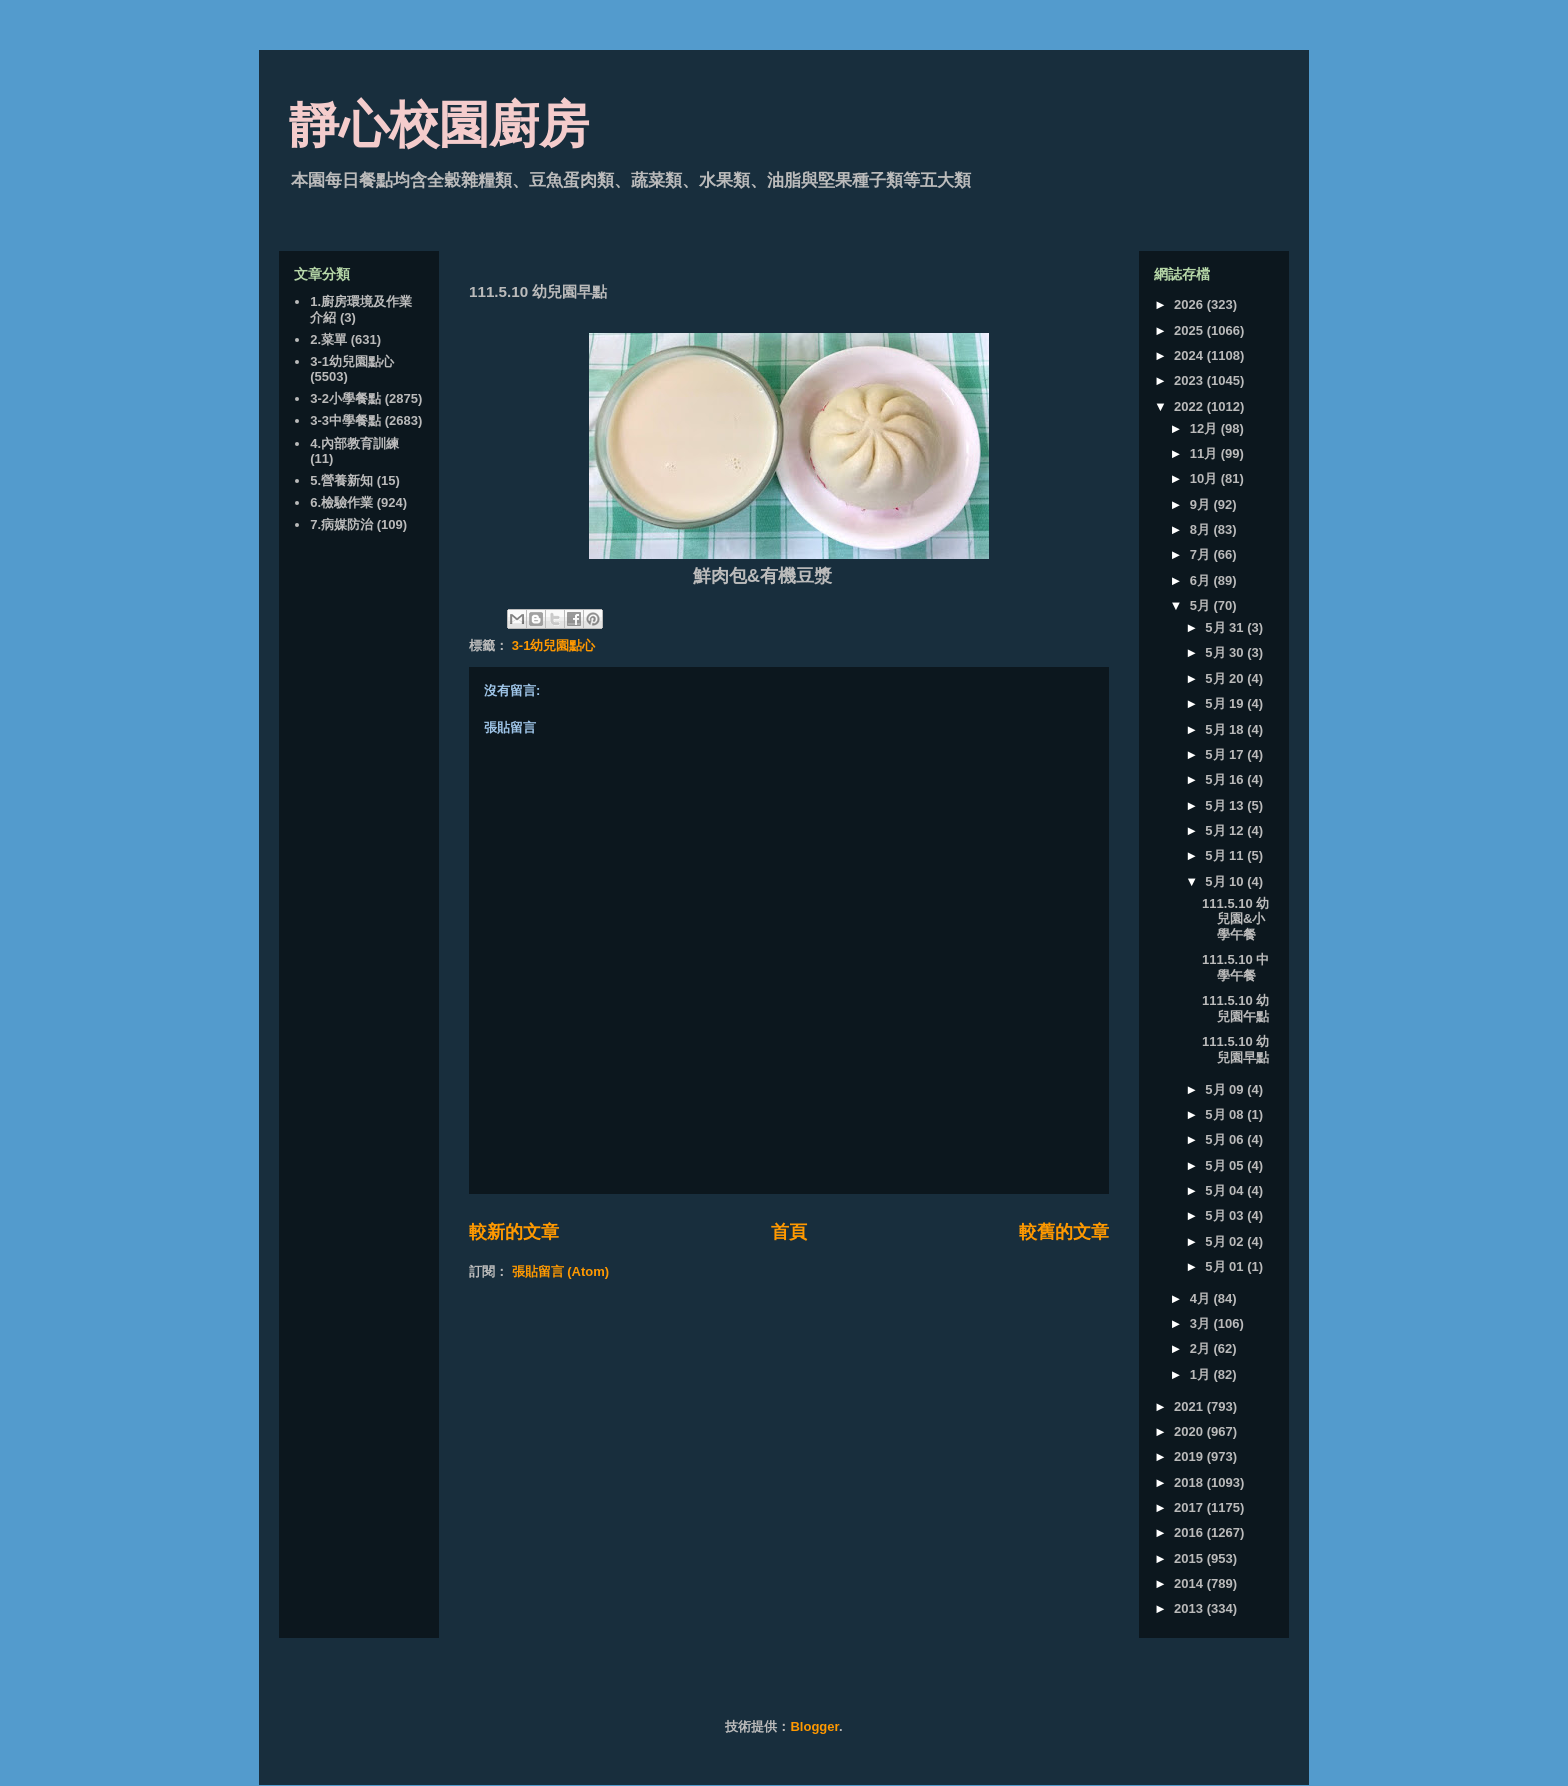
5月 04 (1226, 1190)
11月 (1205, 453)
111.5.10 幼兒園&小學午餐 (1235, 919)
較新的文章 (514, 1232)
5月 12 (1226, 830)
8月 (1202, 529)
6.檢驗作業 (341, 502)
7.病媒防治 (341, 524)
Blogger (814, 1726)
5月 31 (1226, 627)
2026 (1190, 304)
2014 (1190, 1583)
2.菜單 (328, 339)
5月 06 (1226, 1139)
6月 (1202, 580)
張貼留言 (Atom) (561, 1271)
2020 (1190, 1431)
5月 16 (1226, 779)
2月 (1202, 1348)
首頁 (789, 1232)
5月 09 (1226, 1089)
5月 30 (1226, 652)
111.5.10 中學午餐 (1235, 967)
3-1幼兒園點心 (554, 645)
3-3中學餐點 (345, 420)
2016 (1190, 1532)
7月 (1202, 554)
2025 (1190, 330)
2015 (1190, 1558)
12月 (1205, 428)
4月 (1202, 1298)
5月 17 (1226, 754)
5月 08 (1226, 1114)
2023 (1190, 380)
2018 (1190, 1482)
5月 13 (1226, 805)
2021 (1190, 1406)
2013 (1190, 1608)
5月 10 (1226, 881)
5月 (1202, 605)
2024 (1190, 355)
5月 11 (1226, 855)
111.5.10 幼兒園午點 (1235, 1008)
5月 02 (1226, 1241)
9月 (1202, 504)
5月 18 (1226, 729)
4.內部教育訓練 (354, 443)
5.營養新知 (341, 480)
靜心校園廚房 (439, 125)
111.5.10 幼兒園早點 (1235, 1049)
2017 (1190, 1507)
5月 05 (1226, 1165)
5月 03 (1226, 1215)
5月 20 (1226, 678)
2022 (1190, 406)
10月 (1205, 478)
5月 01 (1226, 1266)
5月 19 (1226, 703)
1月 (1202, 1374)
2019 (1190, 1456)
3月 (1202, 1323)
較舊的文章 (1064, 1232)
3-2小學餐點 (345, 398)
